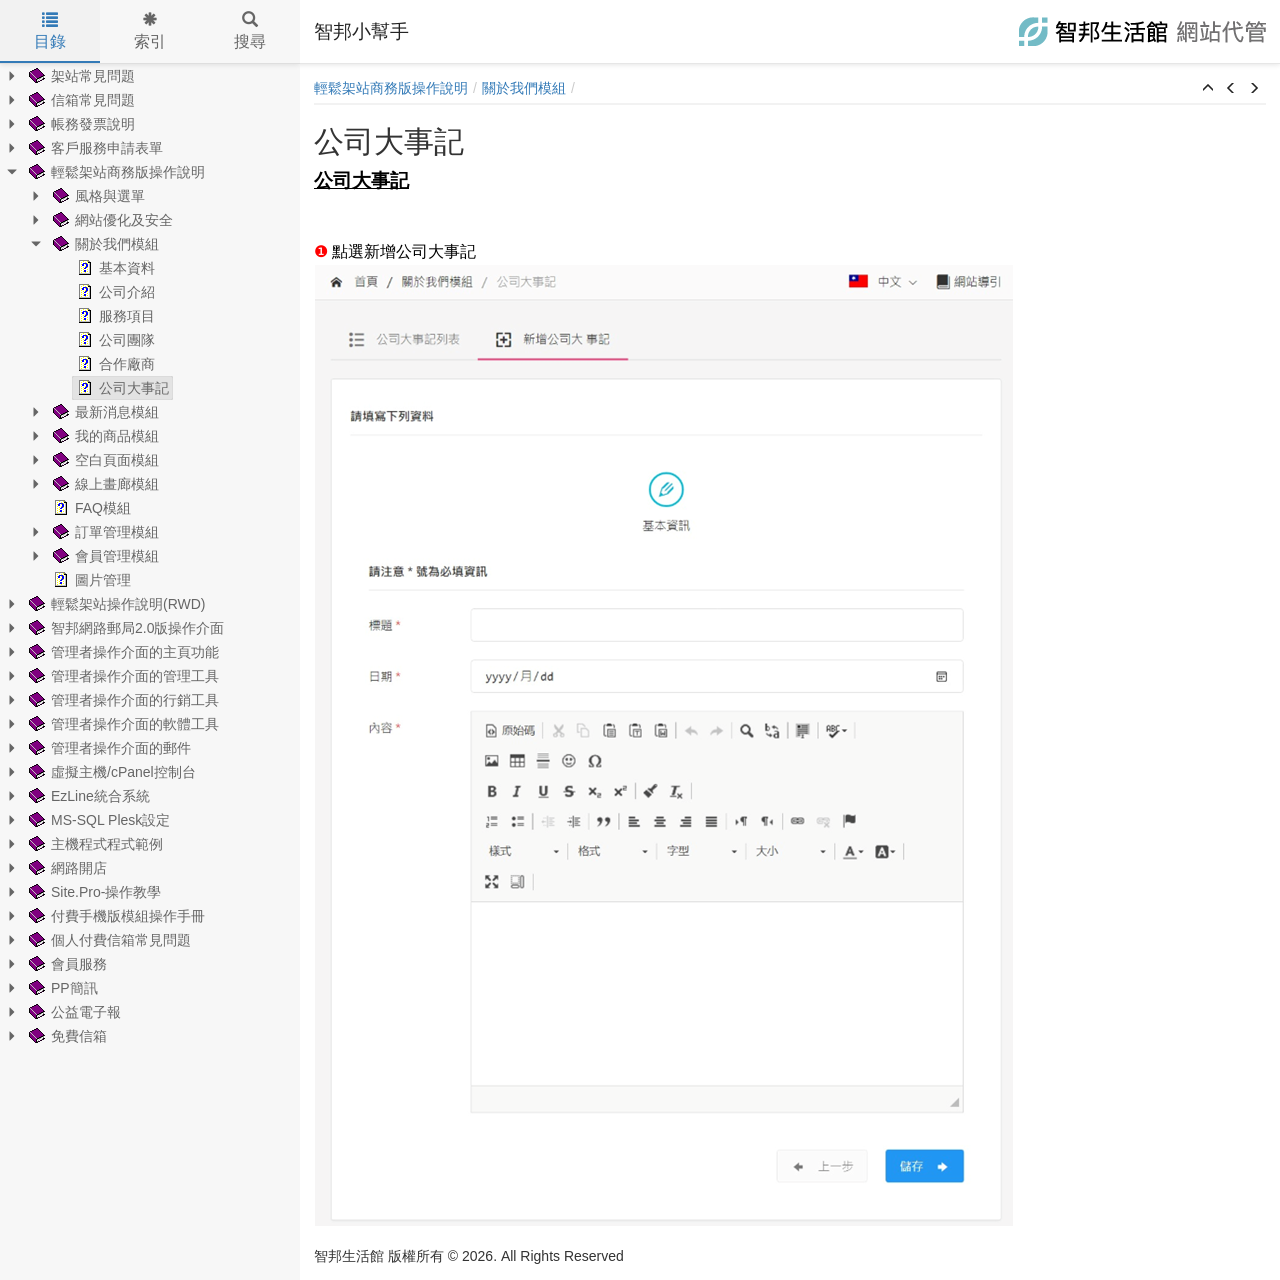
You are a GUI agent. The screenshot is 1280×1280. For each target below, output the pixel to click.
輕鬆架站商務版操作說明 (391, 88)
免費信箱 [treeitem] (66, 1036)
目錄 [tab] (50, 31)
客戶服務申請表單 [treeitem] (94, 148)
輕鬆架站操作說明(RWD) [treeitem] (115, 604)
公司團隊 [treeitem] (114, 340)
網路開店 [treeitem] (66, 868)
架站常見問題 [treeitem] (80, 76)
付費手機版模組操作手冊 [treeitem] (115, 916)
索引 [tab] (150, 31)
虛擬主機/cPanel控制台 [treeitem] (110, 772)
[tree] (150, 556)
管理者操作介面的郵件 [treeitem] (108, 748)
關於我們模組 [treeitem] (104, 244)
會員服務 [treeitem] (66, 964)
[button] (1208, 89)
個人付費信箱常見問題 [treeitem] (108, 940)
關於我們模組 (524, 88)
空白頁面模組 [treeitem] (104, 460)
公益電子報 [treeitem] (73, 1012)
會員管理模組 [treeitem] (104, 556)
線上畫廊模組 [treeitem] (104, 484)
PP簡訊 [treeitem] (61, 988)
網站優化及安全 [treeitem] (111, 220)
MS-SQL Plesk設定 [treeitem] (97, 820)
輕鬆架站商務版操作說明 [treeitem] (115, 172)
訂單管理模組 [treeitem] (104, 532)
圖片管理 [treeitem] (90, 580)
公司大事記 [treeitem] (121, 388)
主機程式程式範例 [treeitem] (94, 844)
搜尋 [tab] (250, 31)
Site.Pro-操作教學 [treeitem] (93, 892)
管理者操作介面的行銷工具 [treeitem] (122, 700)
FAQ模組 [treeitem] (90, 508)
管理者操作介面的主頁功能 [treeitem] (122, 652)
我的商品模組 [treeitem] (104, 436)
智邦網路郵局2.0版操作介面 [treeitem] (124, 628)
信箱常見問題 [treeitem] (80, 100)
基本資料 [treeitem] (114, 268)
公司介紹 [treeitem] (114, 292)
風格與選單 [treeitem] (97, 196)
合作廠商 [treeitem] (114, 364)
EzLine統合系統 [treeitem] (87, 796)
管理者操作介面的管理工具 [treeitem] (122, 676)
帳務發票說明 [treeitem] (80, 124)
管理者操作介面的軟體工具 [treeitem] (122, 724)
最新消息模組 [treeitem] (104, 412)
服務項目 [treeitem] (114, 316)
